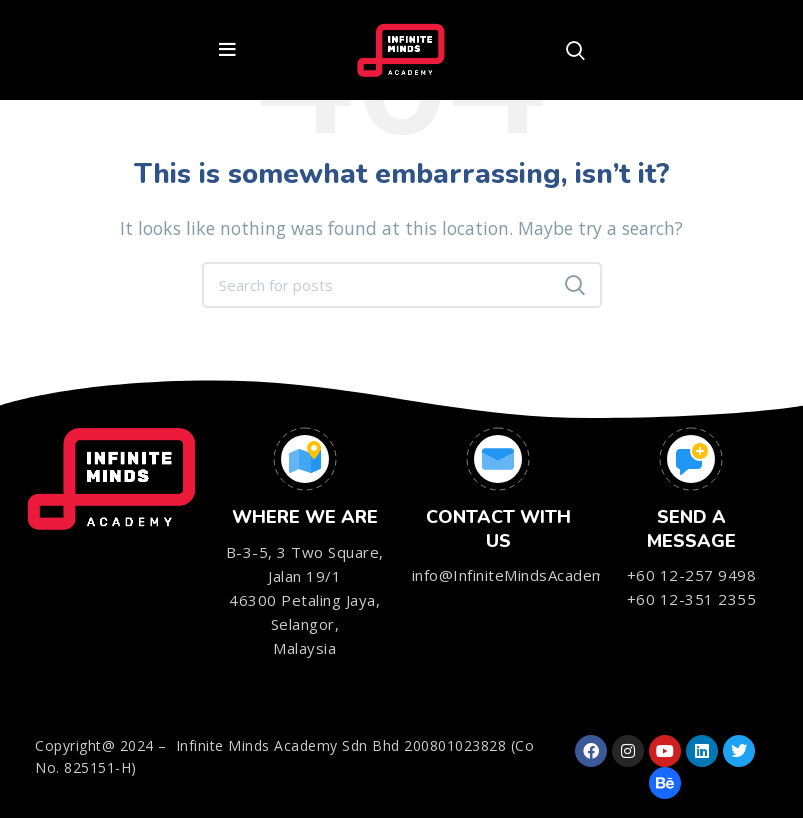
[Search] (575, 50)
